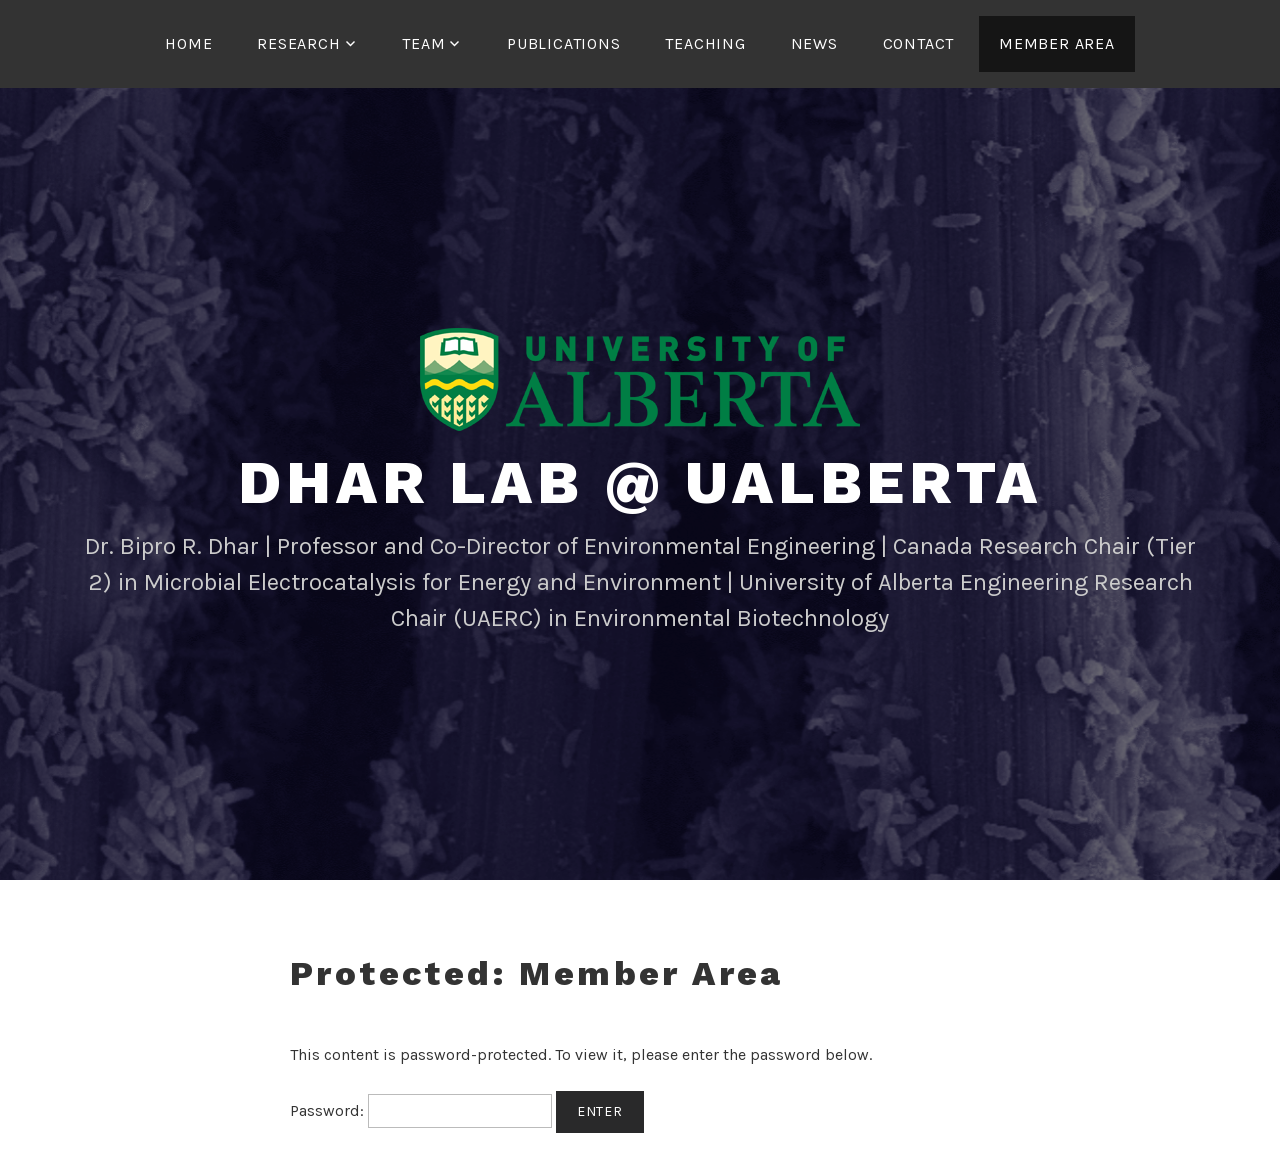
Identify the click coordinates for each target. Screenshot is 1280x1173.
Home (188, 43)
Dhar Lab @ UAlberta (639, 482)
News (814, 43)
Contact (919, 43)
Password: (421, 1110)
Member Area (1057, 43)
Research (298, 43)
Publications (564, 43)
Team (423, 43)
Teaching (705, 43)
